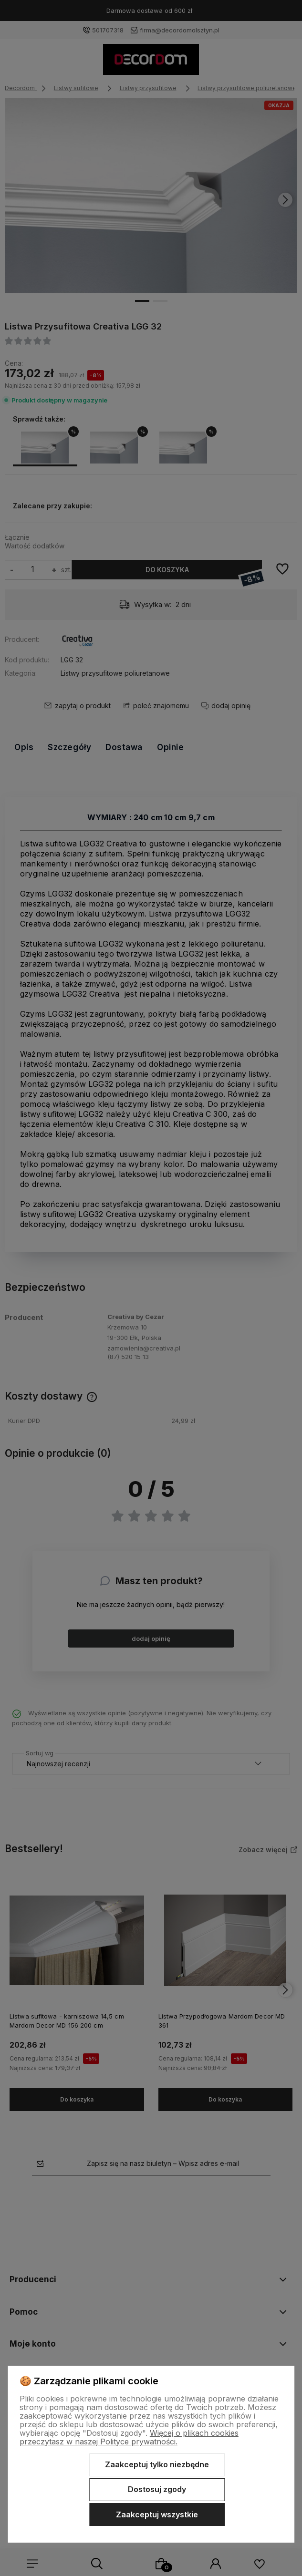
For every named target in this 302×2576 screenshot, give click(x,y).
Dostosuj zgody (157, 2489)
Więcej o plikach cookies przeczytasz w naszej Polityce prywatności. (129, 2437)
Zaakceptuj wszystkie (157, 2514)
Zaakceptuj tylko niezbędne (157, 2464)
